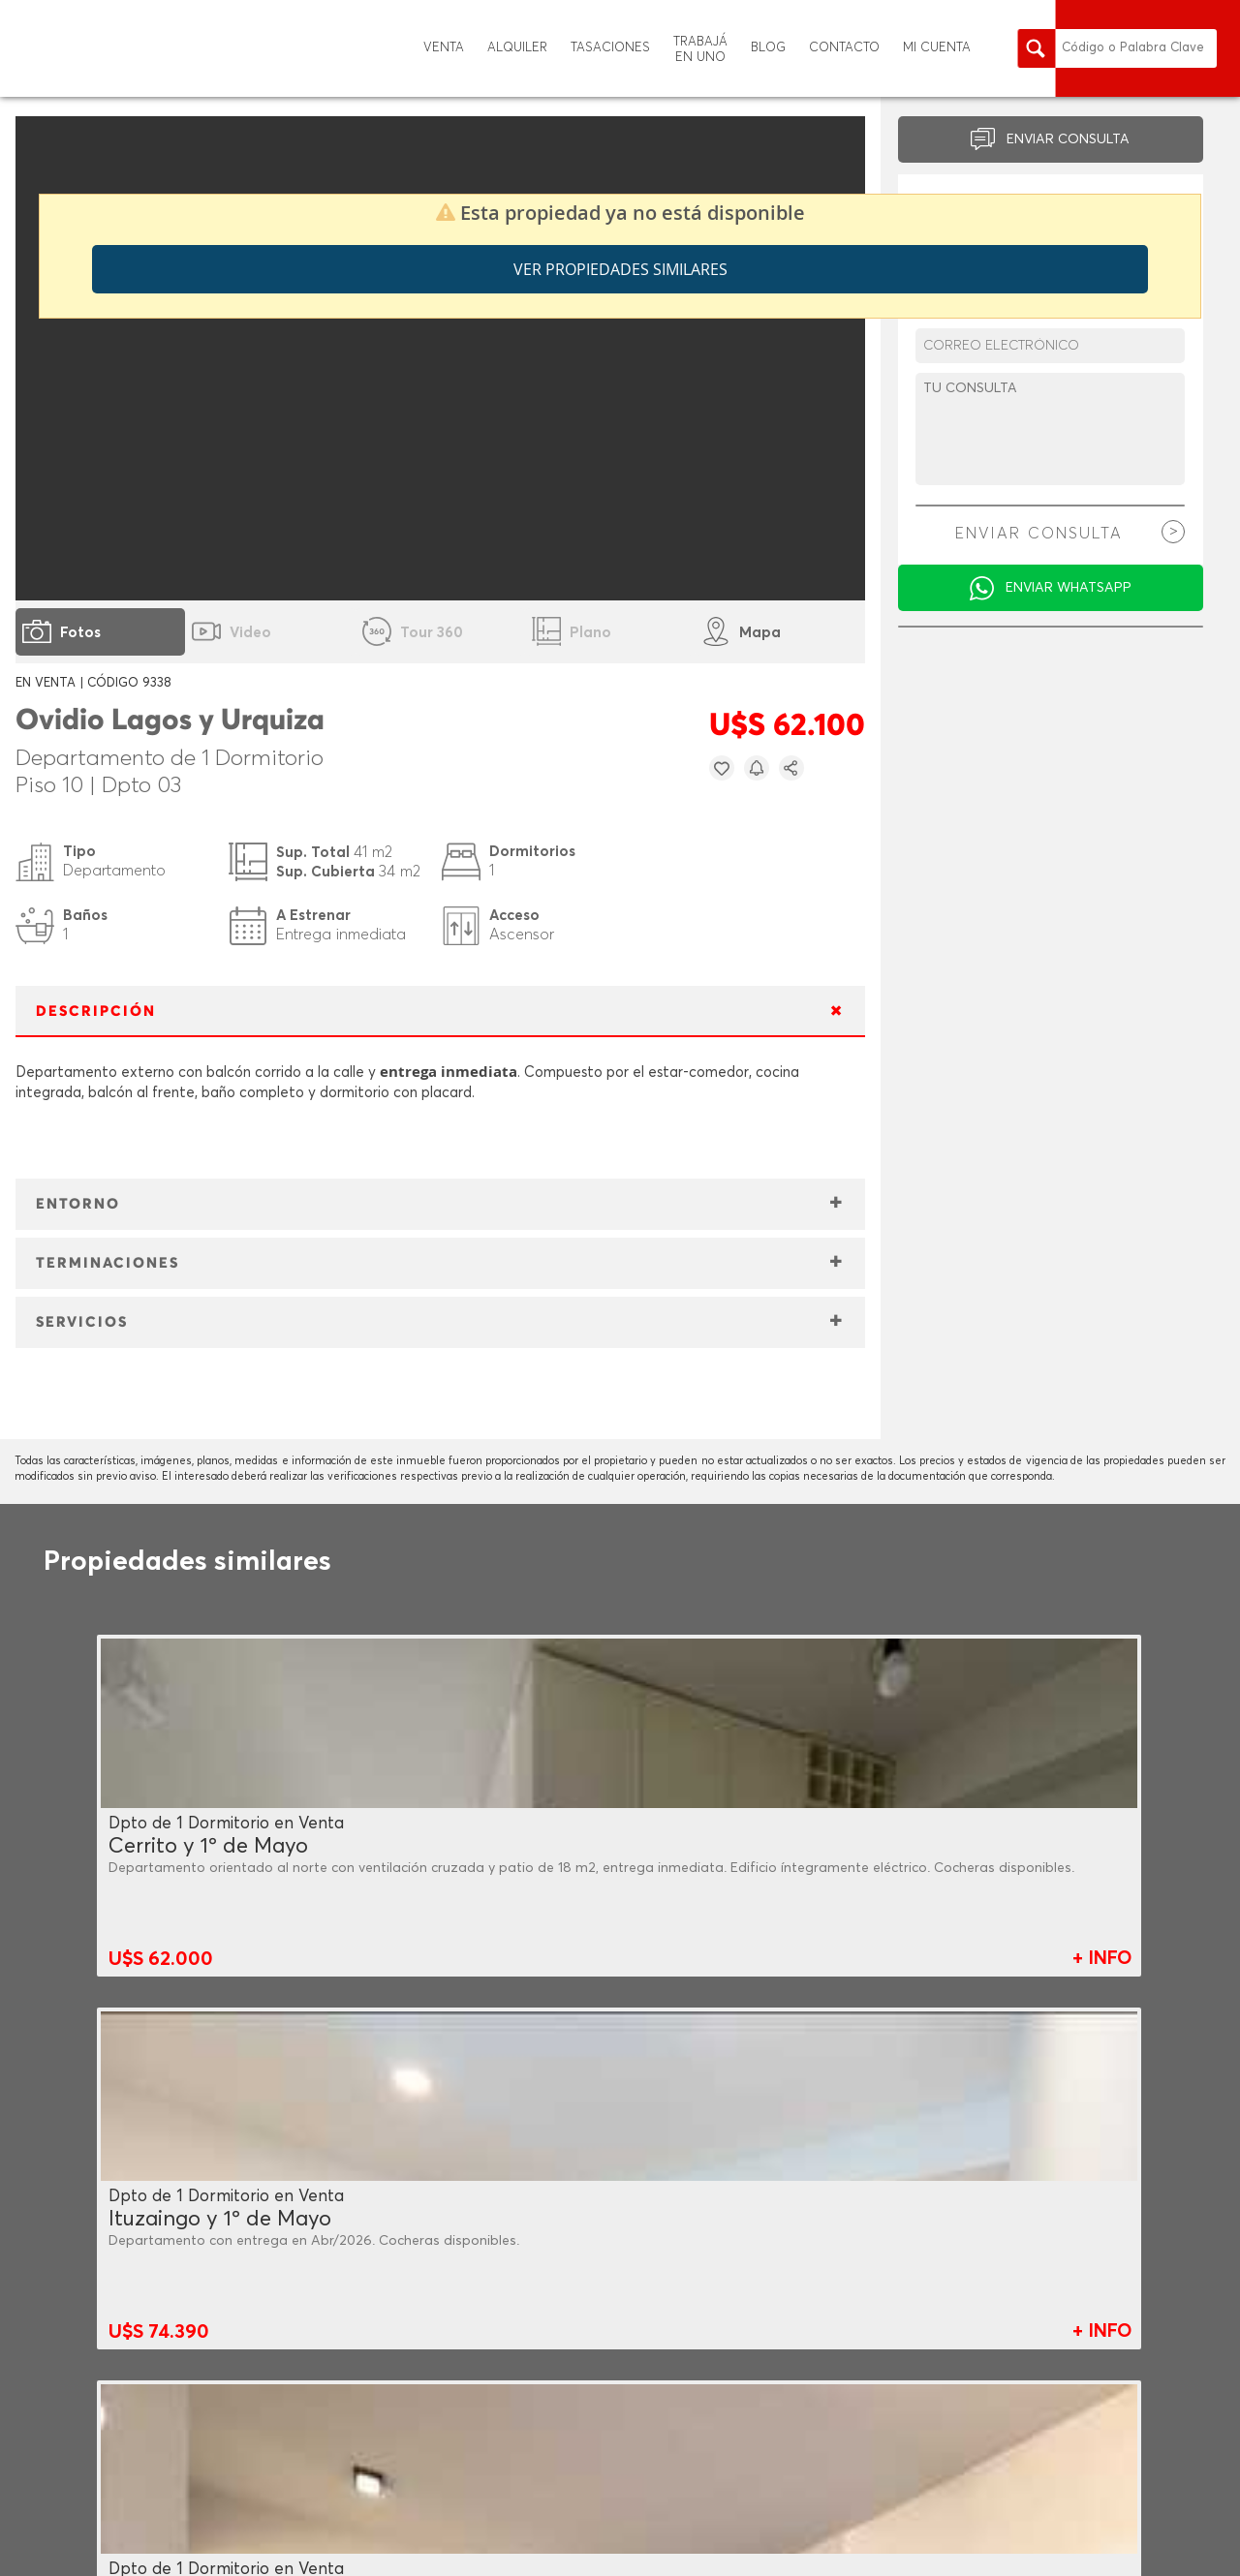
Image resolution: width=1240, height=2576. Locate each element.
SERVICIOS (82, 1322)
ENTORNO (78, 1204)
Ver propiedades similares (620, 269)
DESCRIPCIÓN (96, 1011)
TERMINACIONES (107, 1263)
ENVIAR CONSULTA (1068, 139)
